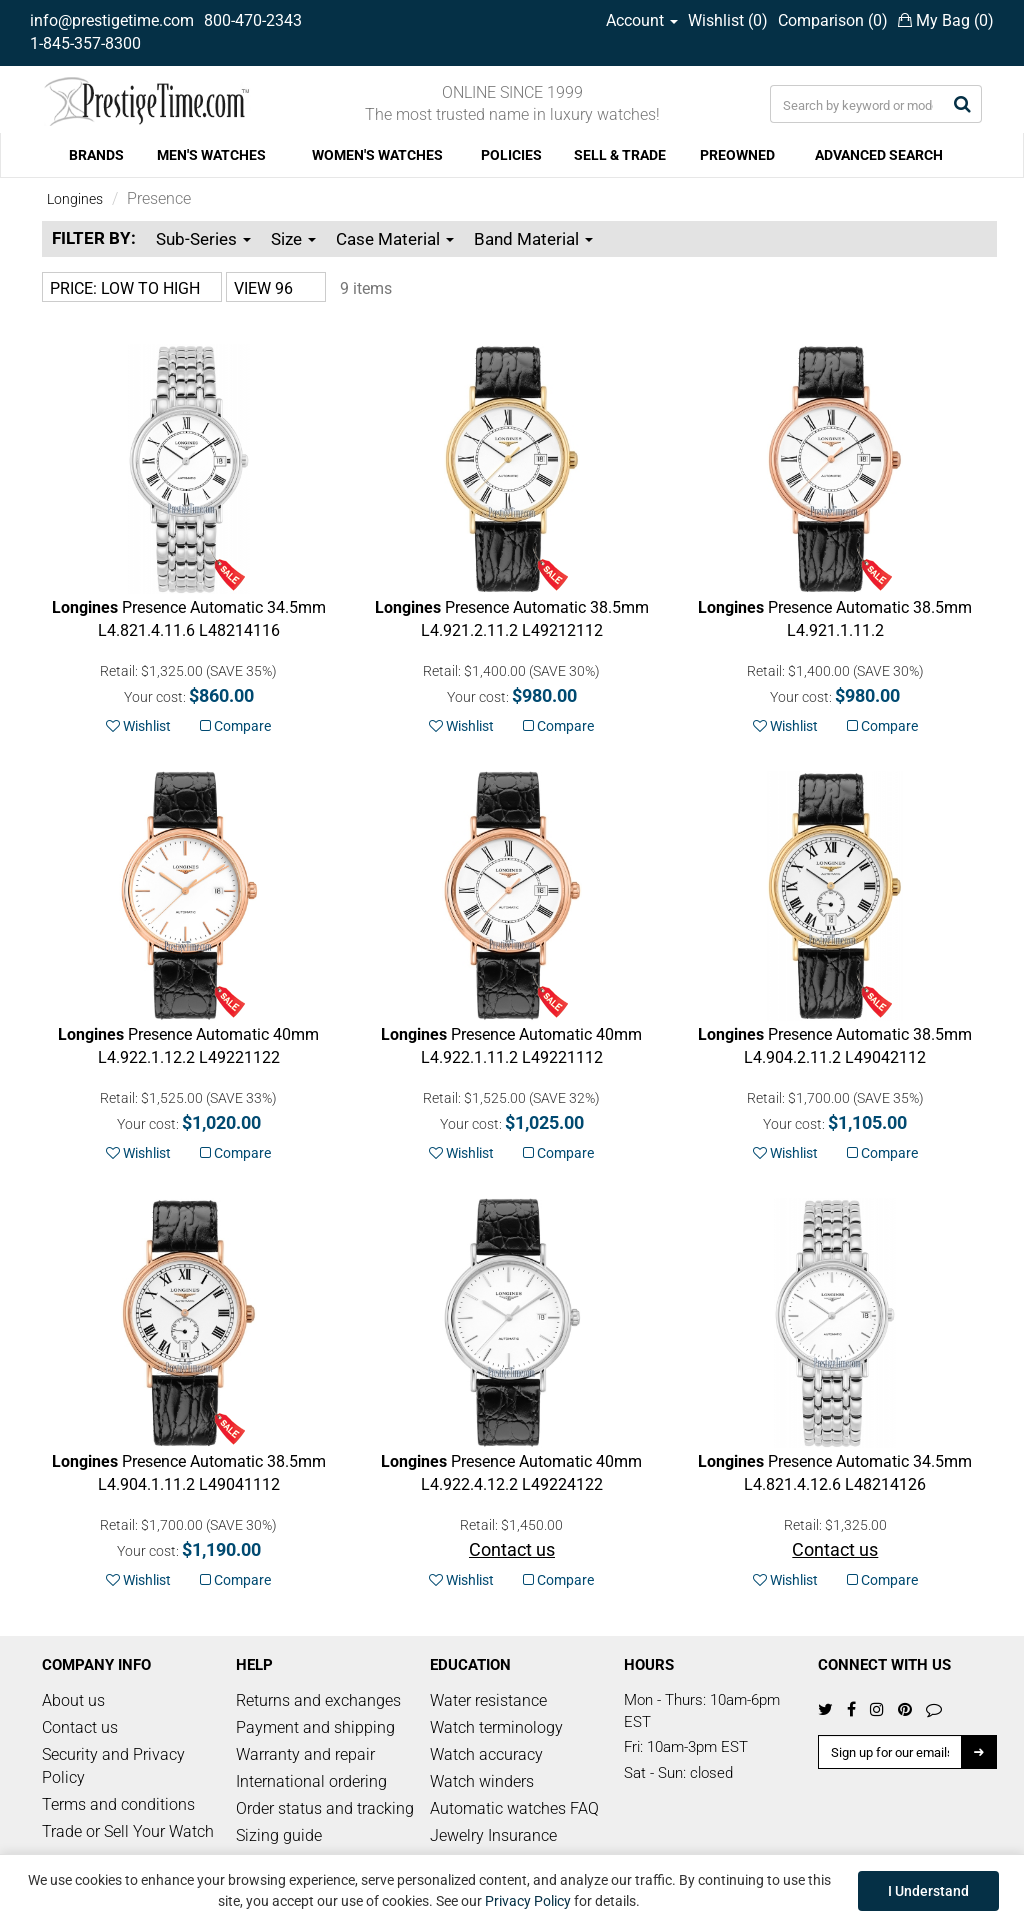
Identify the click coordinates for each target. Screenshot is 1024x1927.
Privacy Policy (528, 1901)
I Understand (928, 1891)
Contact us (80, 1727)
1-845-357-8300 (85, 43)
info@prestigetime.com (112, 20)
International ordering (311, 1781)
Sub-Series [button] (203, 239)
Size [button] (293, 239)
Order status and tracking (325, 1808)
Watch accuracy (486, 1754)
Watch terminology (496, 1727)
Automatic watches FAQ (514, 1808)
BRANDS (96, 155)
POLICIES (511, 155)
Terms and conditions (118, 1804)
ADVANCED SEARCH (879, 155)
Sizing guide (279, 1835)
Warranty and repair (305, 1754)
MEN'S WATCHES (211, 155)
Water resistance (488, 1700)
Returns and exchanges (318, 1700)
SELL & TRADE (620, 155)
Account (642, 20)
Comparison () (833, 20)
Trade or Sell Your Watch (128, 1831)
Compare (235, 726)
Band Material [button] (533, 239)
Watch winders (482, 1781)
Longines (75, 199)
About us (73, 1700)
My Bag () (946, 20)
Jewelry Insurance (493, 1835)
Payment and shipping (315, 1727)
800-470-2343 (253, 20)
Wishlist (138, 726)
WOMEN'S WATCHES (377, 155)
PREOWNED (737, 155)
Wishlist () (728, 20)
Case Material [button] (395, 239)
